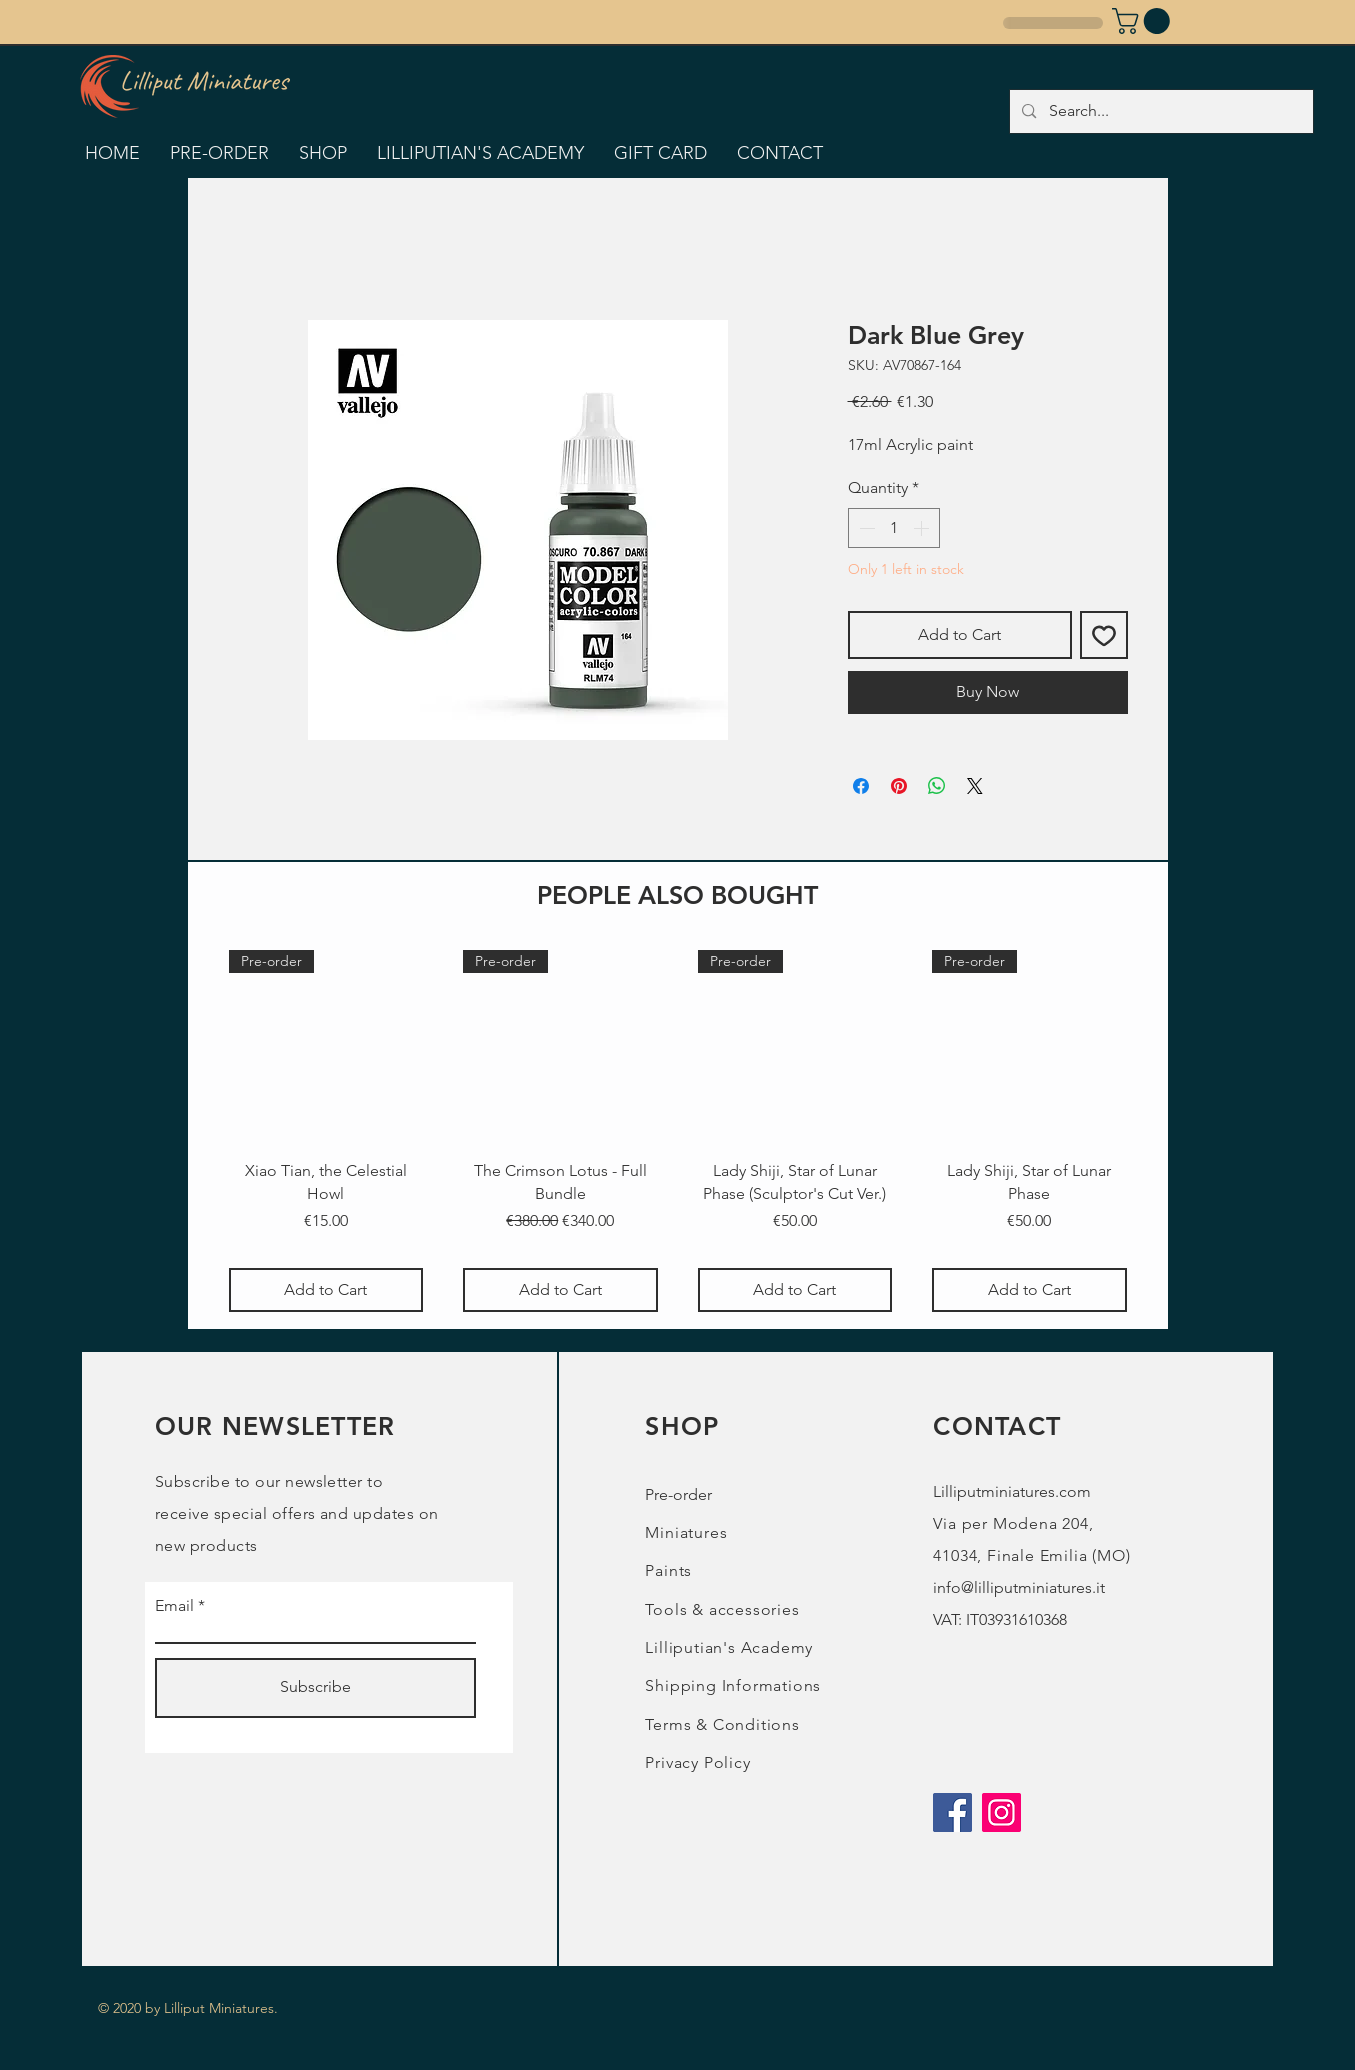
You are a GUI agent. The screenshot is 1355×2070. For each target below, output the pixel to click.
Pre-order (678, 1494)
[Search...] (1160, 111)
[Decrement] (865, 528)
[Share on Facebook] (861, 786)
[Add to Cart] (326, 1290)
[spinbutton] (894, 528)
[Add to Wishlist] (1104, 635)
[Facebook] (952, 1812)
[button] (1144, 21)
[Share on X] (975, 786)
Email (174, 1606)
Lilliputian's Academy (729, 1647)
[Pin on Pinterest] (899, 786)
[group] (678, 1131)
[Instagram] (1001, 1812)
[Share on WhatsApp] (937, 786)
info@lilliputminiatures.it (1019, 1587)
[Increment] (923, 528)
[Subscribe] (315, 1688)
